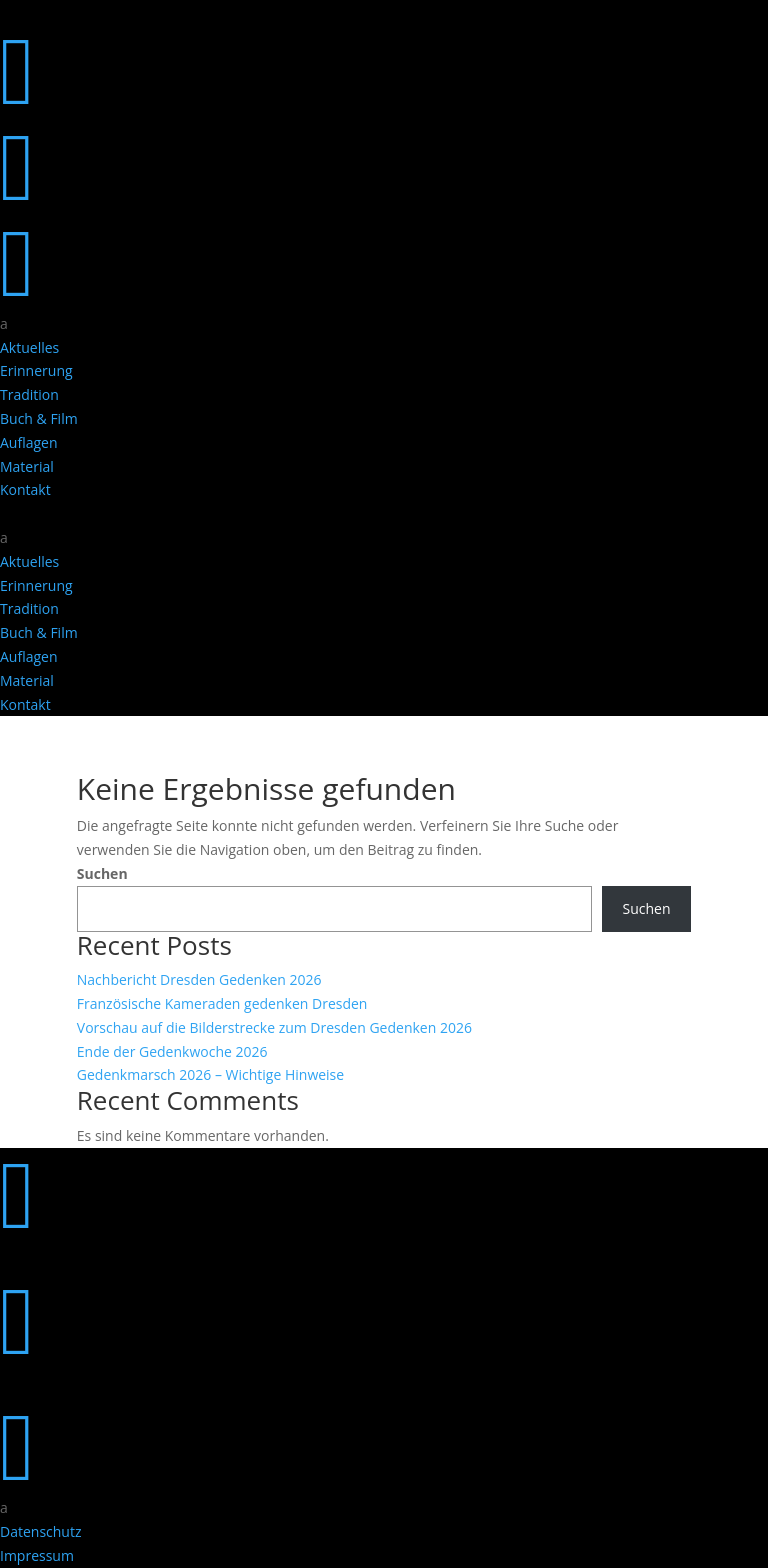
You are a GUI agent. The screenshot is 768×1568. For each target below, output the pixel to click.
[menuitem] (384, 324)
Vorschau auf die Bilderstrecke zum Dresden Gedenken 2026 (274, 1027)
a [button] (4, 323)
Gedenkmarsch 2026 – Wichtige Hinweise (210, 1074)
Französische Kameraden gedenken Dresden (222, 1003)
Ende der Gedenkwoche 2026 (172, 1051)
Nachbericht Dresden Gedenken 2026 (199, 979)
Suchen (102, 873)
